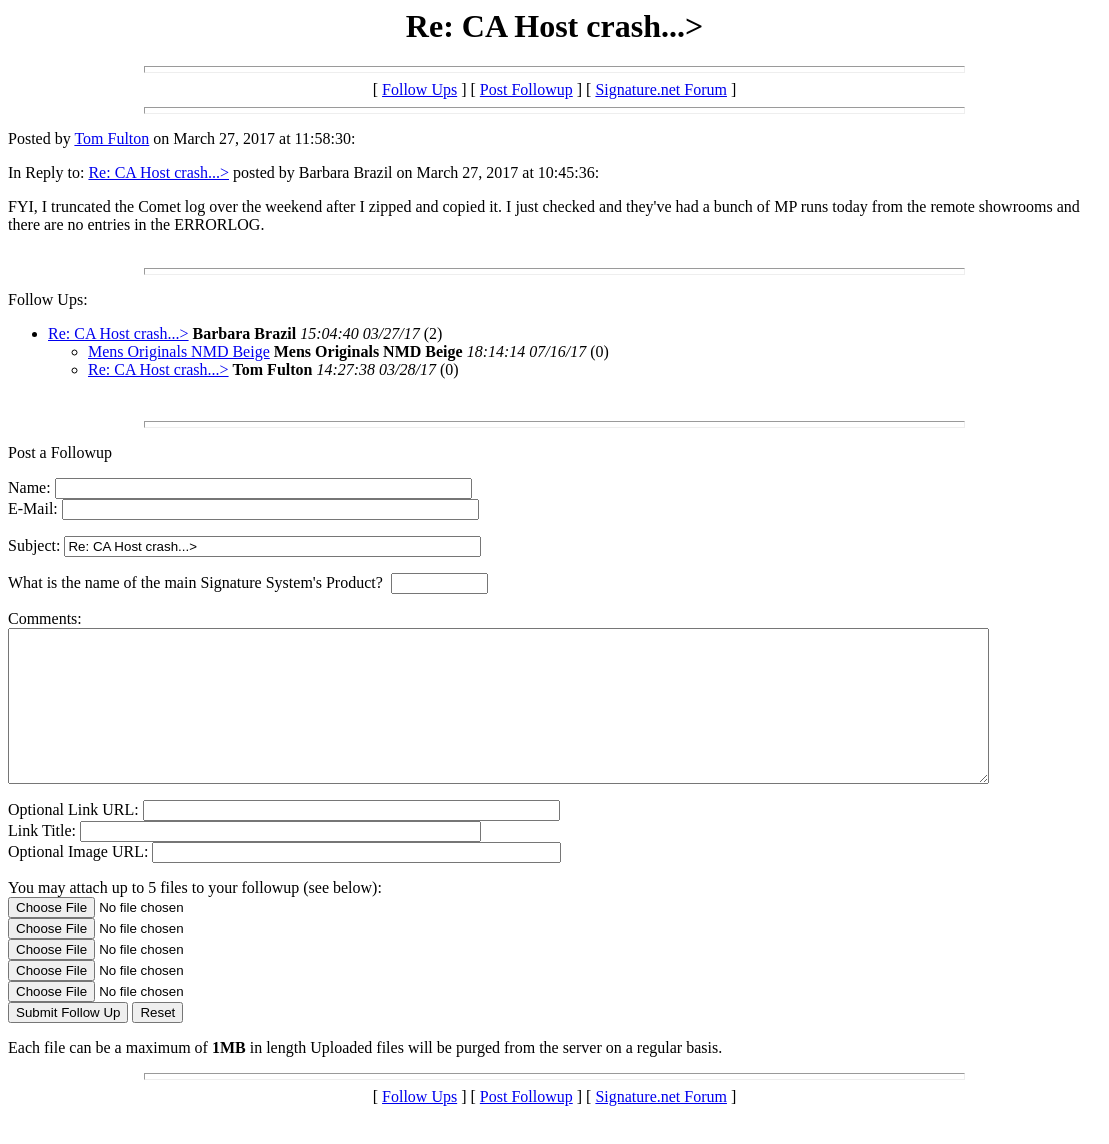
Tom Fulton (111, 138)
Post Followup (526, 89)
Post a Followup (60, 452)
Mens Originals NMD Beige (179, 351)
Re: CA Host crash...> (158, 172)
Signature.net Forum (661, 89)
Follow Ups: (48, 299)
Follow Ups (419, 89)
